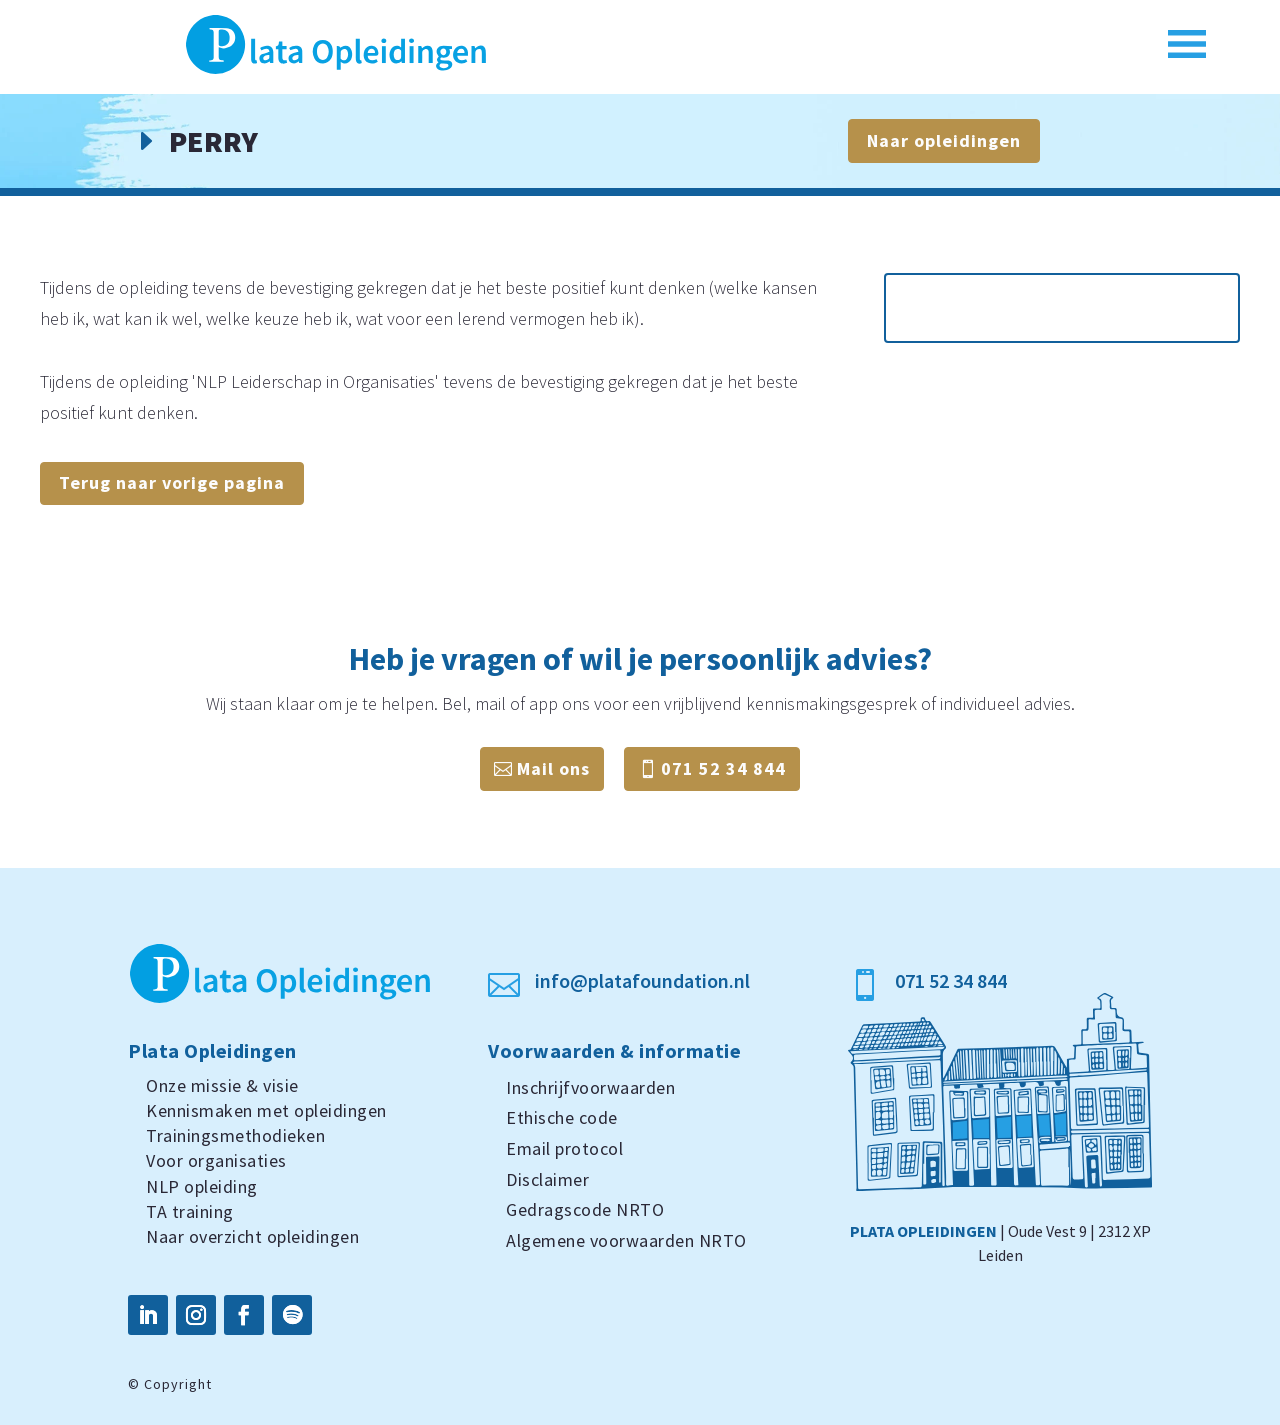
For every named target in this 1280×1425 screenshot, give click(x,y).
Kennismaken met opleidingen (266, 1110)
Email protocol (564, 1148)
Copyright (178, 1384)
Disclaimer (547, 1179)
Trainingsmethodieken (235, 1135)
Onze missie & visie (222, 1085)
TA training (190, 1211)
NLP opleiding (202, 1186)
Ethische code (562, 1117)
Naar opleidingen (944, 140)
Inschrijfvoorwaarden (590, 1087)
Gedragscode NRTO (585, 1209)
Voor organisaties (216, 1160)
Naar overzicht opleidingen (252, 1236)
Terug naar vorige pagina (172, 482)
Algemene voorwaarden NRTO (626, 1240)
